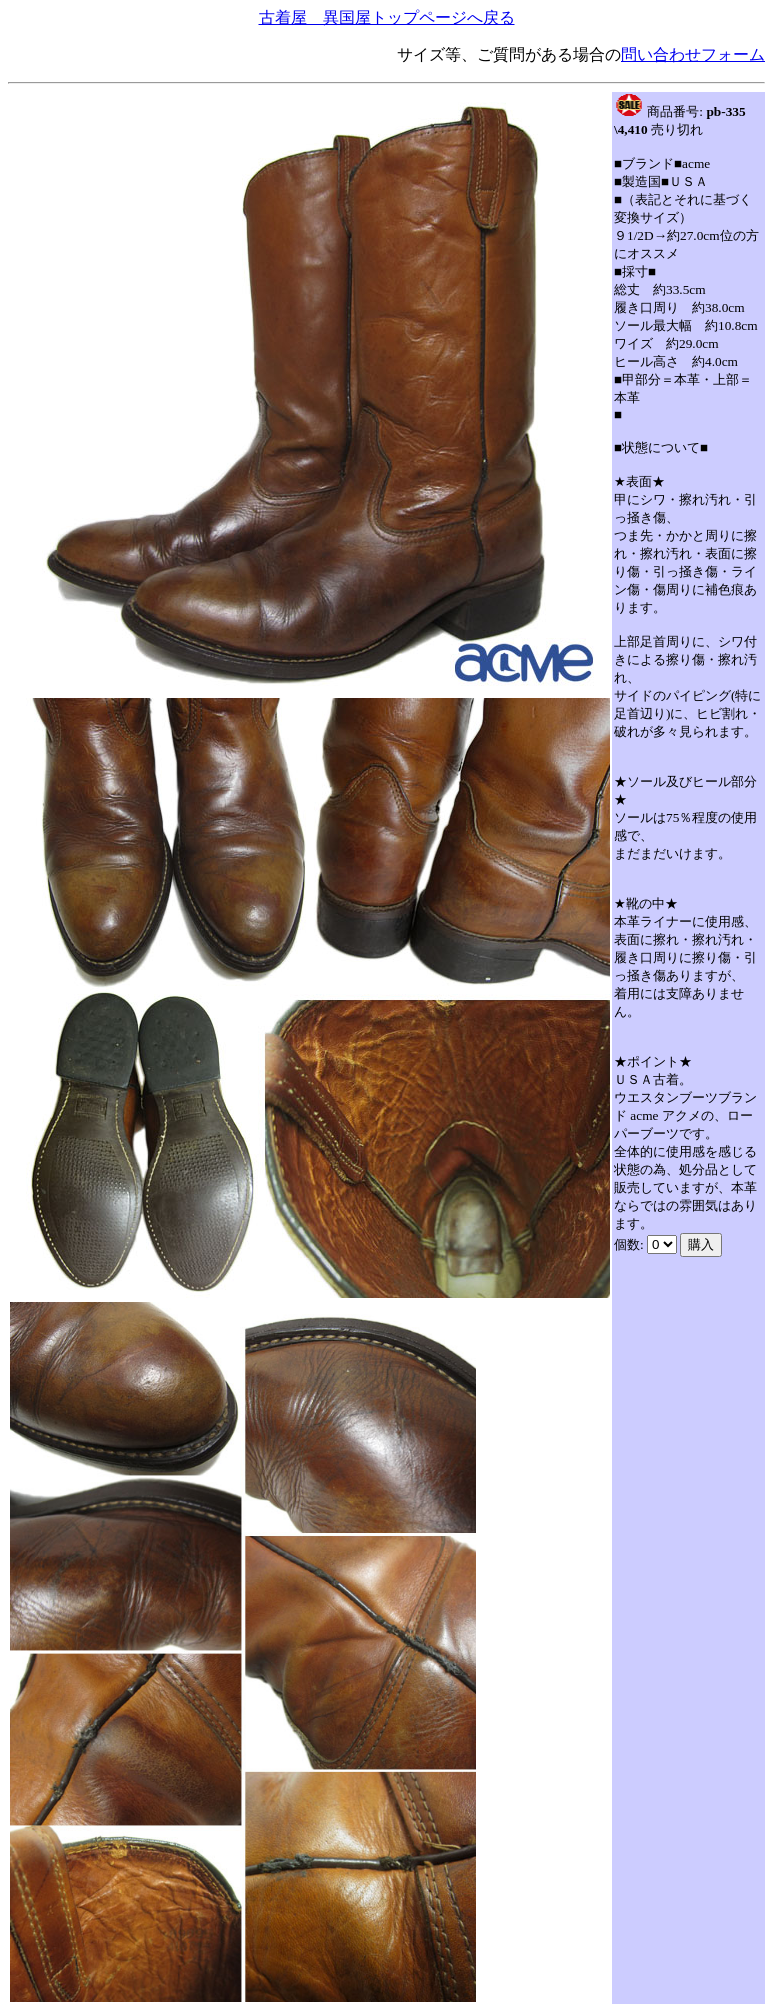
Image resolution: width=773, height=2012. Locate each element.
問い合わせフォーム (693, 54)
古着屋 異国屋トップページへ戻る (387, 17)
